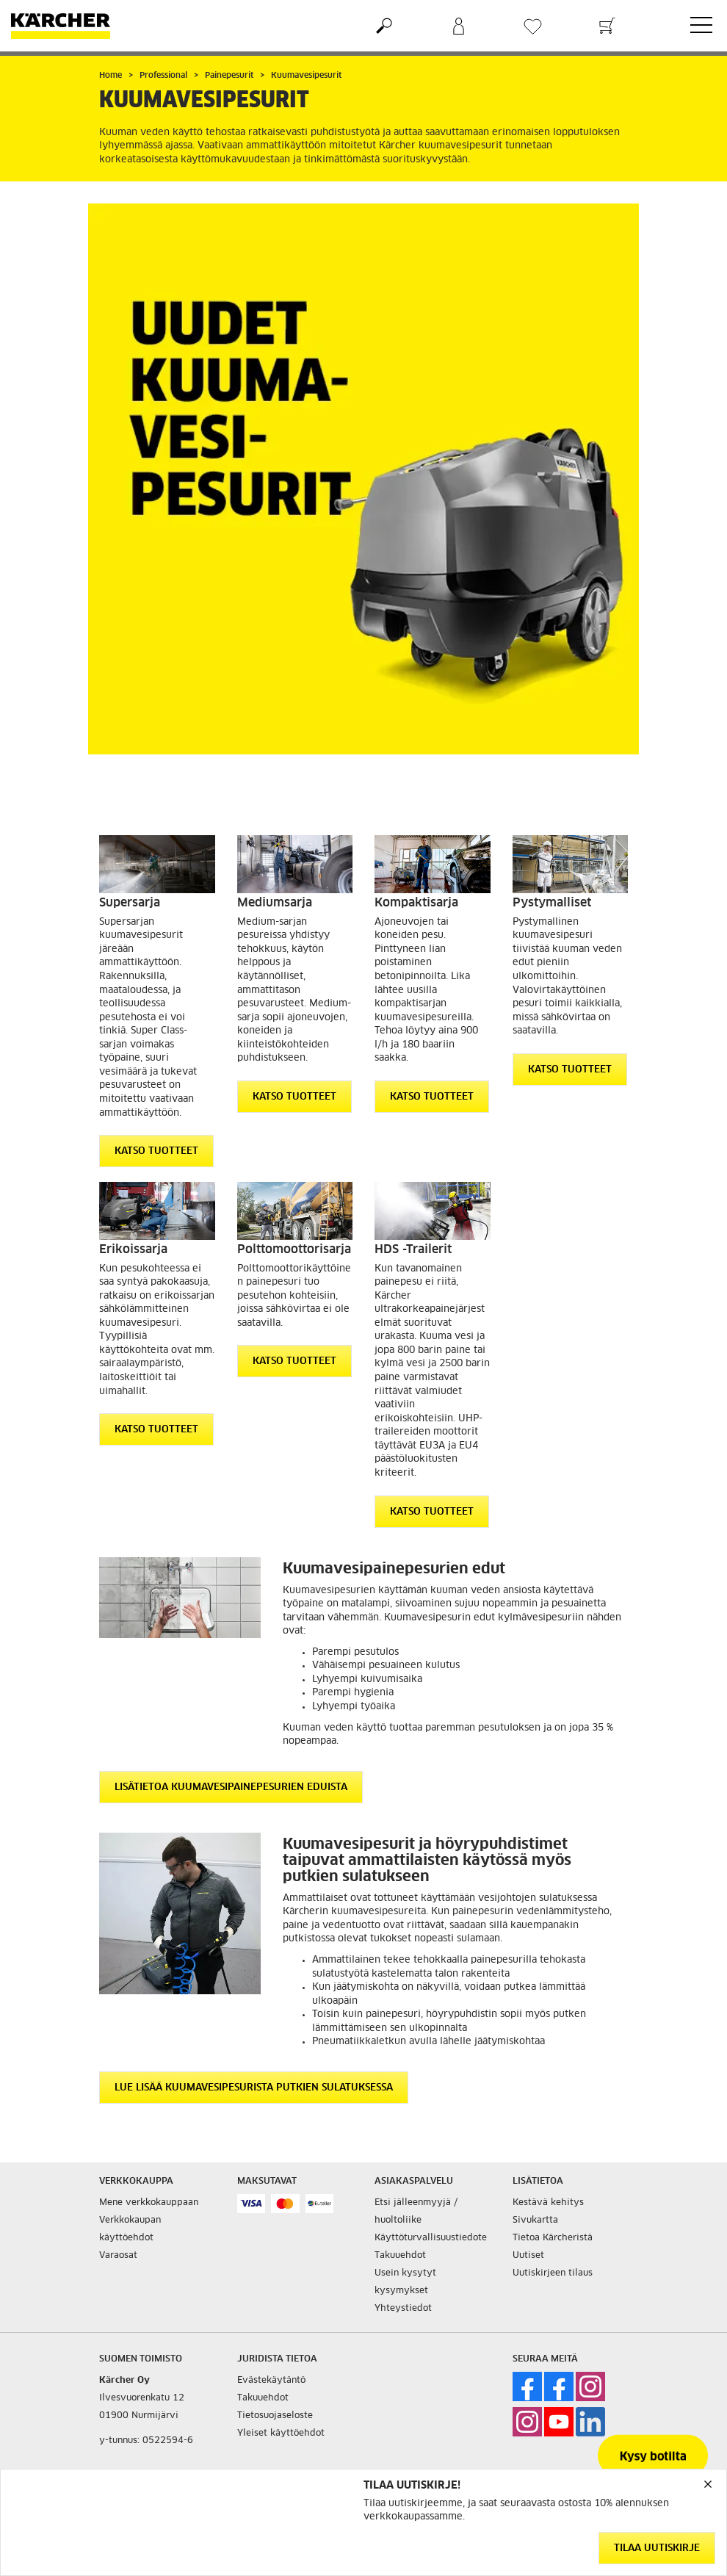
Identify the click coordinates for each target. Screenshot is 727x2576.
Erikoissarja (133, 1249)
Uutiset (528, 2255)
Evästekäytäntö (271, 2380)
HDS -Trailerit (413, 1249)
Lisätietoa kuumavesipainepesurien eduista (231, 1787)
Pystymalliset (552, 903)
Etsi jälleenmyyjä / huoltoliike (416, 2211)
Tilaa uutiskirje (657, 2548)
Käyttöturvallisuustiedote (431, 2238)
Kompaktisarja (416, 903)
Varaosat (118, 2255)
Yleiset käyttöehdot (281, 2433)
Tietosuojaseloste (275, 2415)
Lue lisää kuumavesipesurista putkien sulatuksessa (254, 2088)
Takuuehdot (400, 2255)
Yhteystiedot (403, 2308)
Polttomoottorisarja (294, 1249)
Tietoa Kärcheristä (553, 2238)
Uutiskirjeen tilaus (553, 2273)
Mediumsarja (274, 903)
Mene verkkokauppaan (148, 2202)
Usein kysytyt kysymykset (405, 2282)
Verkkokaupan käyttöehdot (130, 2229)
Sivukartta (535, 2220)
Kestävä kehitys (548, 2202)
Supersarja (129, 903)
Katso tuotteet (156, 1151)
